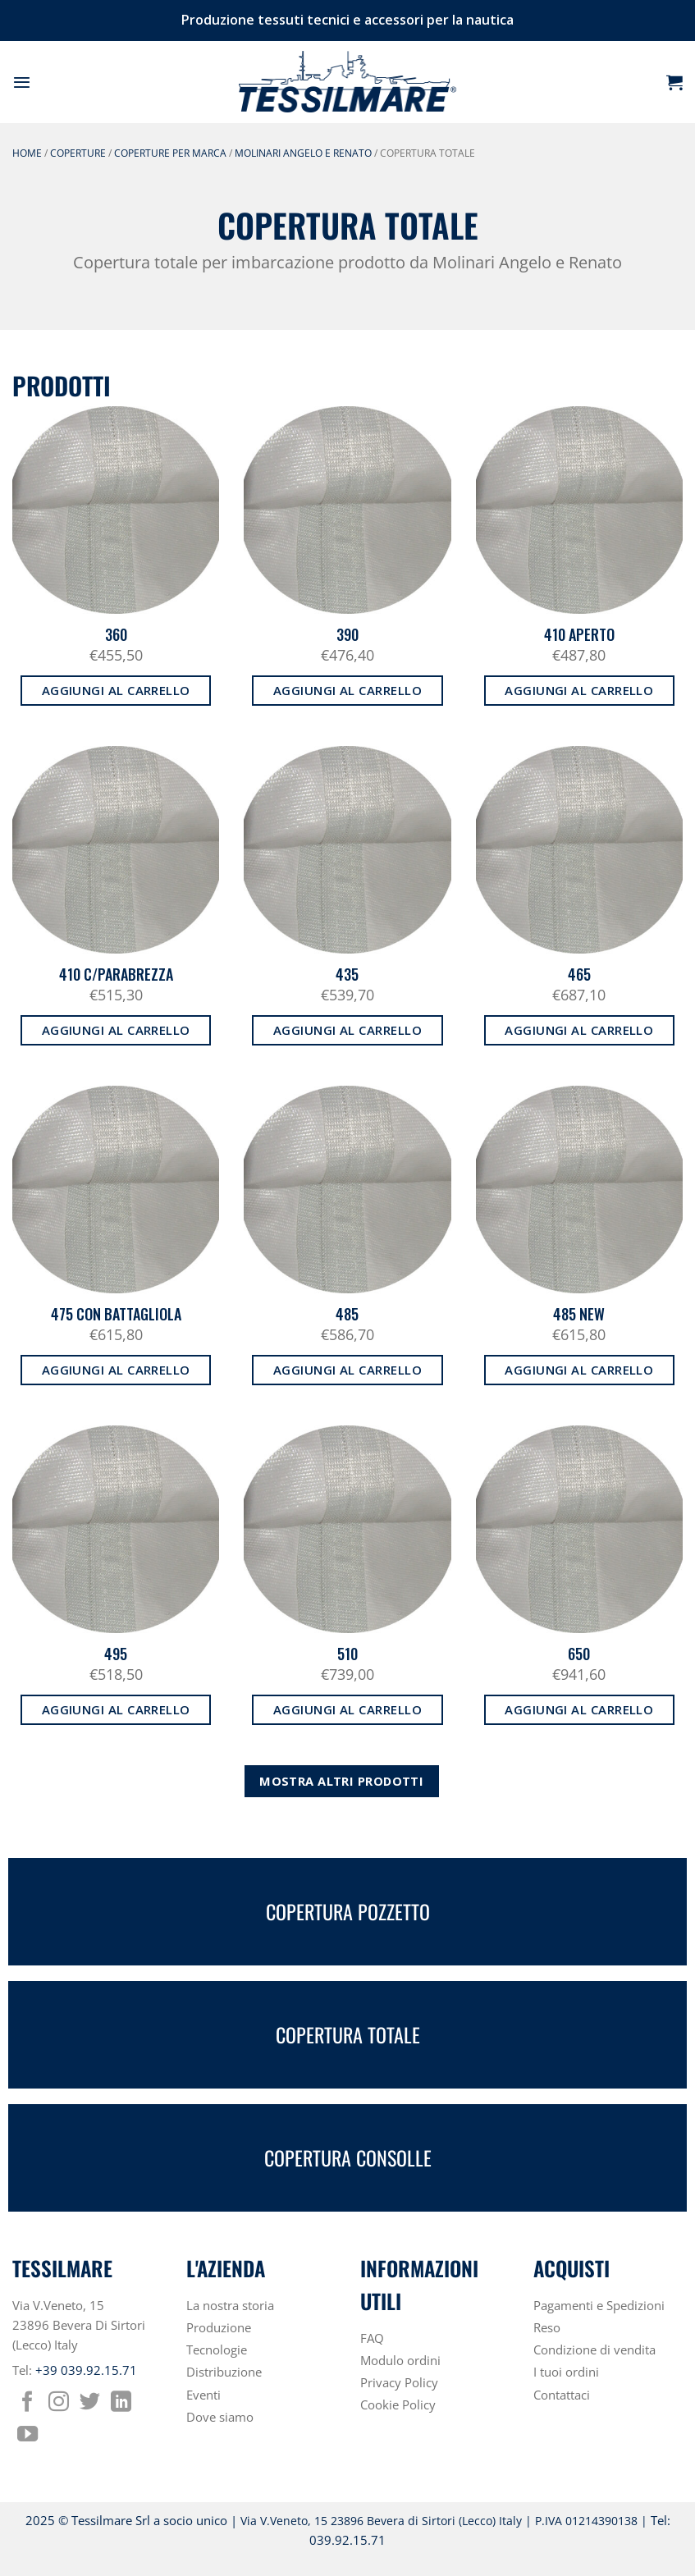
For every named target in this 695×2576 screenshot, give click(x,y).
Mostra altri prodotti (341, 1781)
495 (115, 1654)
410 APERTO (579, 634)
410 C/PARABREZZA (116, 974)
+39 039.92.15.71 (86, 2370)
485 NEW (579, 1314)
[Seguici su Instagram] (58, 2402)
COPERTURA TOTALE (348, 2035)
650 (579, 1654)
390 (347, 634)
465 (579, 974)
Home (27, 153)
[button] (21, 81)
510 (347, 1654)
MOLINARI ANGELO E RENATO (303, 153)
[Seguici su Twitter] (90, 2402)
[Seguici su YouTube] (27, 2435)
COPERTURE (78, 153)
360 (116, 634)
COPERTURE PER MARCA (170, 153)
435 (347, 974)
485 (347, 1314)
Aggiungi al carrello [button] (116, 690)
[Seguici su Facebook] (27, 2402)
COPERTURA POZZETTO (348, 1912)
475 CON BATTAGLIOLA (116, 1314)
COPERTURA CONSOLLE (348, 2158)
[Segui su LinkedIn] (121, 2402)
